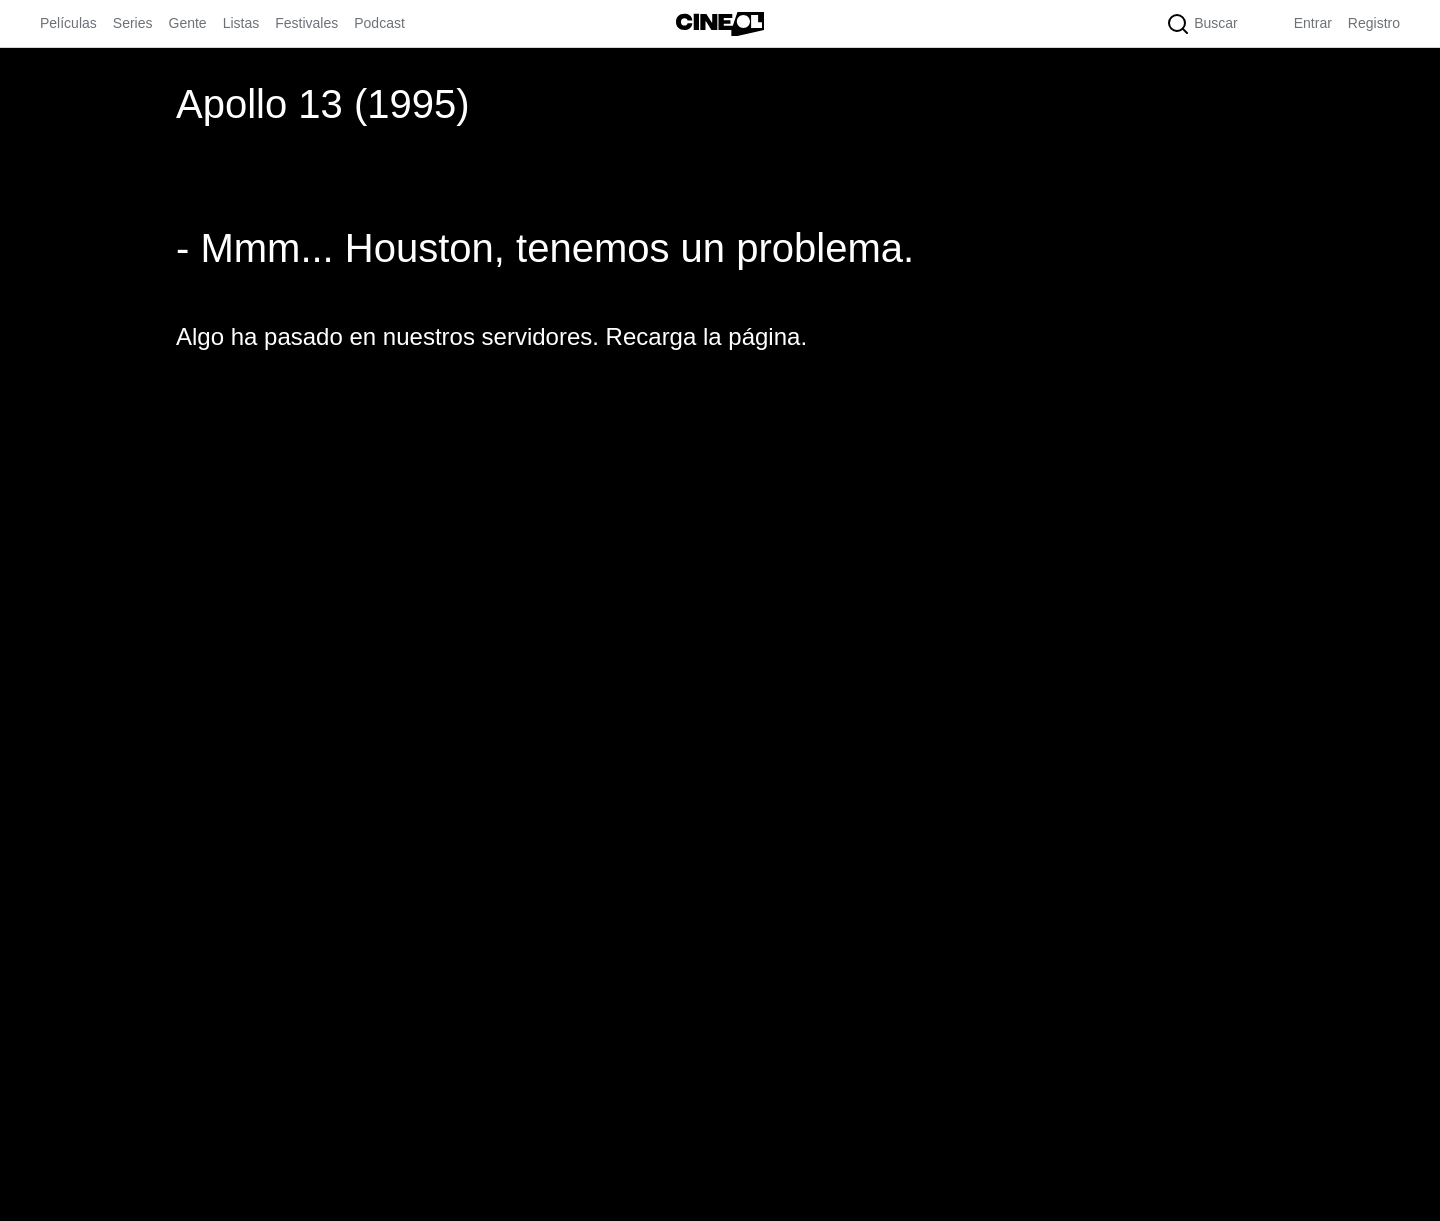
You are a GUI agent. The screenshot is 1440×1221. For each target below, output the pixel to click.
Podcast (379, 23)
